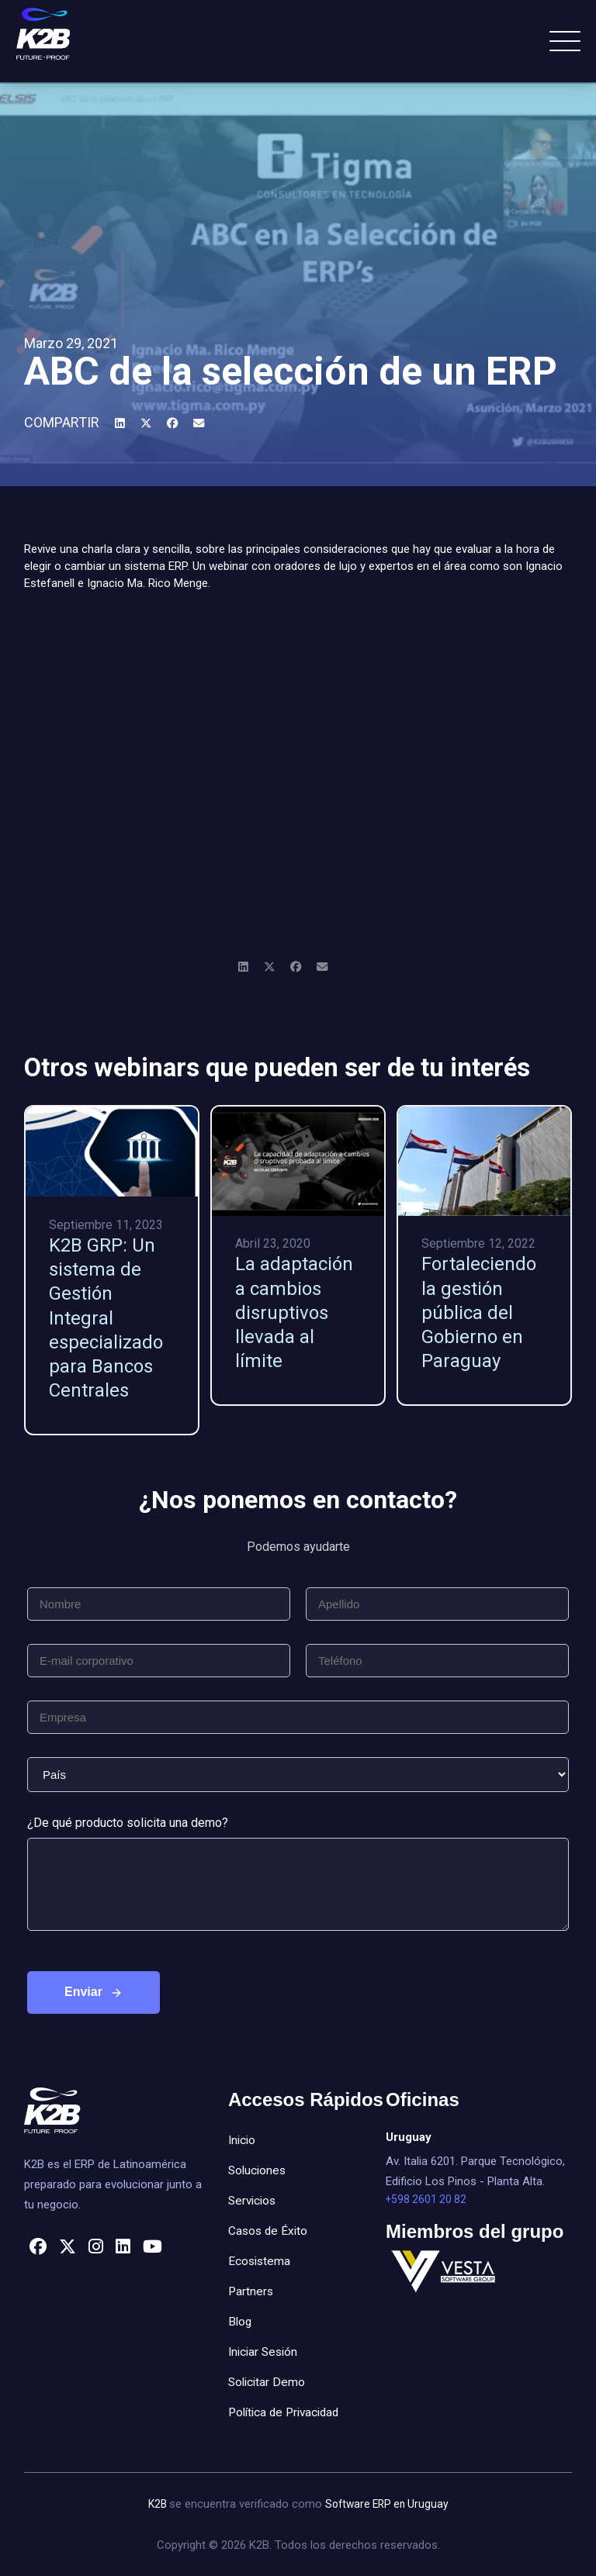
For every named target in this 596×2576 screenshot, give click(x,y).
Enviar (83, 1991)
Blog (240, 2321)
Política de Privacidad (287, 2412)
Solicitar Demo (268, 2381)
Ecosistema (260, 2260)
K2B (155, 2504)
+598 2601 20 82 (428, 2200)
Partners (251, 2291)
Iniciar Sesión (265, 2351)
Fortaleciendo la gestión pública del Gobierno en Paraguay (478, 1312)
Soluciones (258, 2170)
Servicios (253, 2200)
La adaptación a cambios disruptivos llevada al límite (294, 1312)
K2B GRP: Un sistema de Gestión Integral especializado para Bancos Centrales (106, 1317)
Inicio (243, 2139)
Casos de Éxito (269, 2230)
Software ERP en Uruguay (388, 2504)
